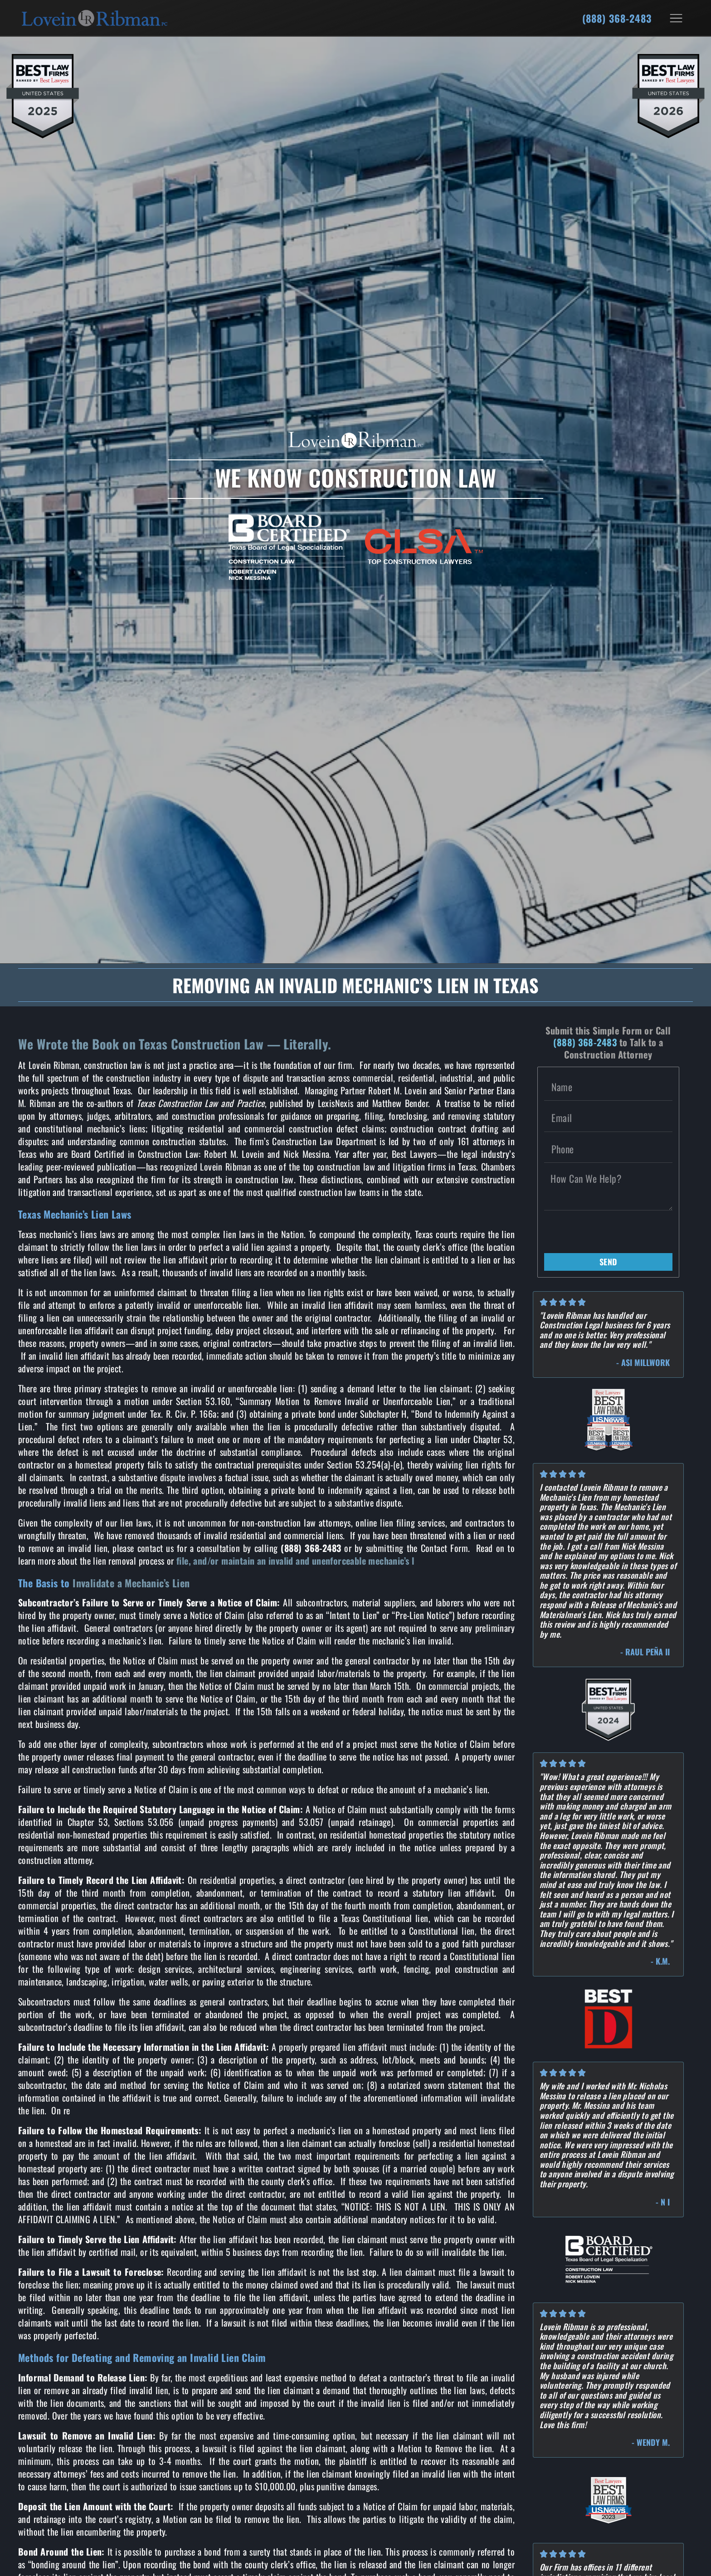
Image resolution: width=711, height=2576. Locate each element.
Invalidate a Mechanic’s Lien (131, 1583)
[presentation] (613, 1231)
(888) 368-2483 (617, 18)
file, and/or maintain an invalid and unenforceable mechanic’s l (295, 1560)
